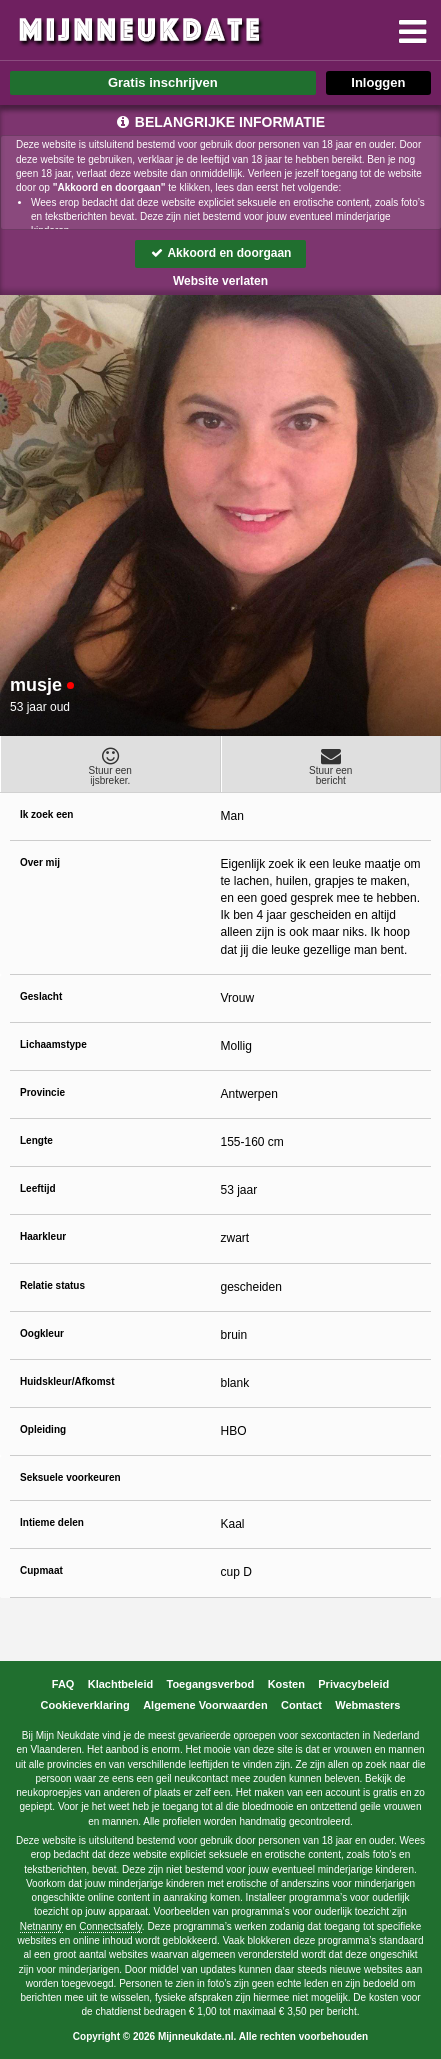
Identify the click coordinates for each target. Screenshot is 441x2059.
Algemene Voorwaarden (205, 1705)
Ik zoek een (46, 814)
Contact (301, 1705)
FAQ (63, 1684)
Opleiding (43, 1429)
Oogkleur (42, 1333)
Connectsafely (110, 1926)
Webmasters (367, 1705)
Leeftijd (38, 1188)
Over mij (40, 862)
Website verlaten (220, 281)
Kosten (286, 1684)
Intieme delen (52, 1522)
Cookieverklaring (85, 1705)
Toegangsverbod (211, 1684)
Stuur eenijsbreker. (110, 766)
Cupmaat (41, 1570)
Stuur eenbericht (331, 766)
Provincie (42, 1092)
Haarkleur (43, 1236)
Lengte (36, 1140)
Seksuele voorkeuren (70, 1477)
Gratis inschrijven (163, 82)
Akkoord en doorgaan (221, 253)
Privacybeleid (353, 1684)
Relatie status (52, 1285)
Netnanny (41, 1926)
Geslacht (41, 996)
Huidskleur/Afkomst (67, 1381)
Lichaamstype (53, 1044)
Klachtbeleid (120, 1684)
